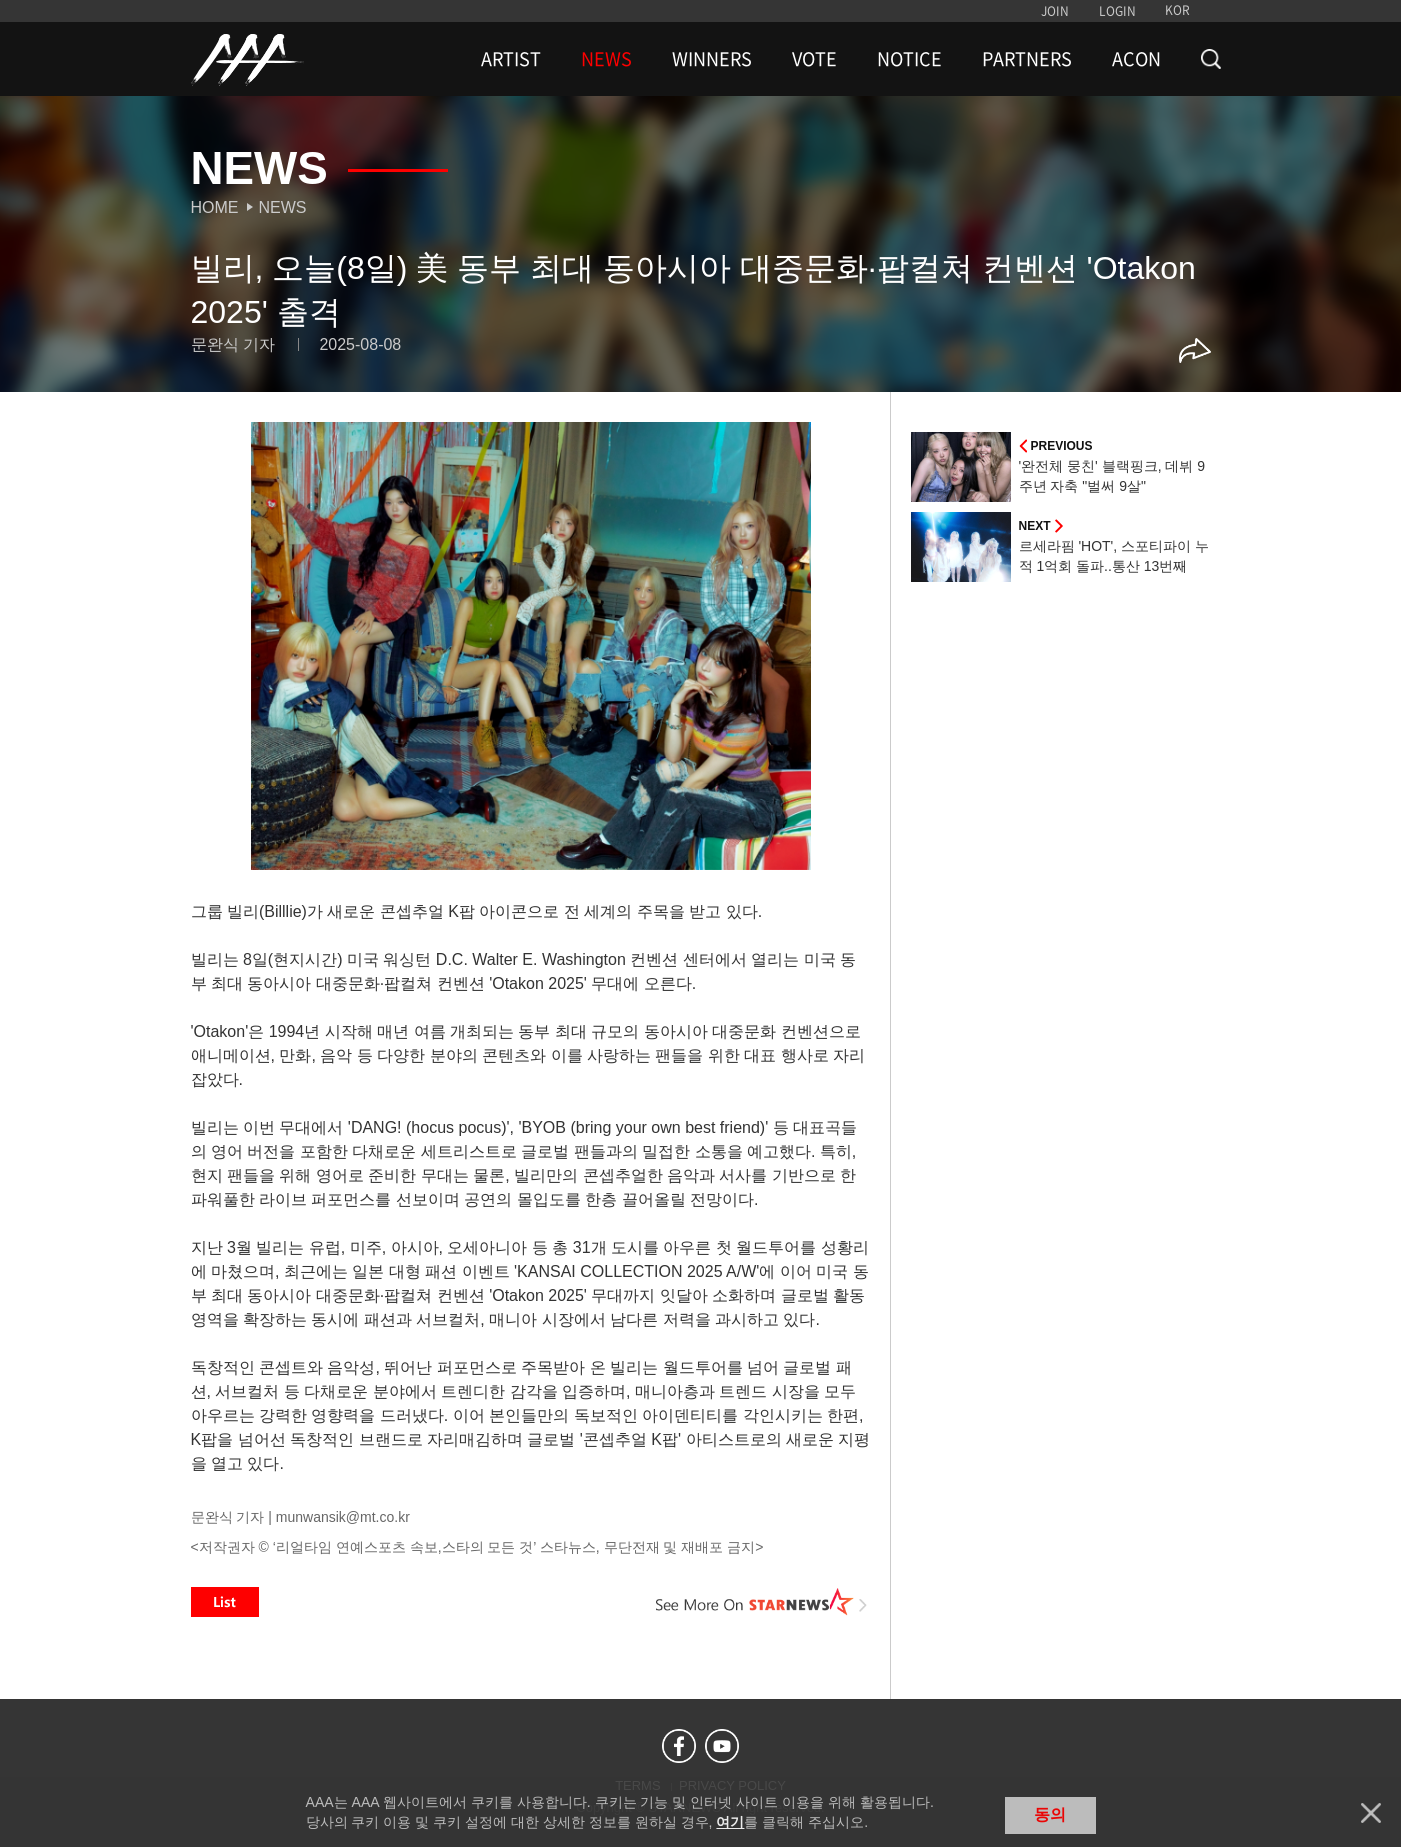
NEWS (606, 59)
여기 (730, 1822)
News (283, 207)
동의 (1050, 1814)
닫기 (1371, 1813)
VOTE (814, 59)
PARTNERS (1027, 59)
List (225, 1602)
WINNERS (712, 59)
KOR (1177, 10)
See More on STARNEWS (762, 1602)
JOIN (1055, 11)
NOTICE (909, 59)
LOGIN (1117, 11)
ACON (1136, 59)
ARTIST (511, 59)
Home (215, 207)
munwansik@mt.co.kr (343, 1517)
